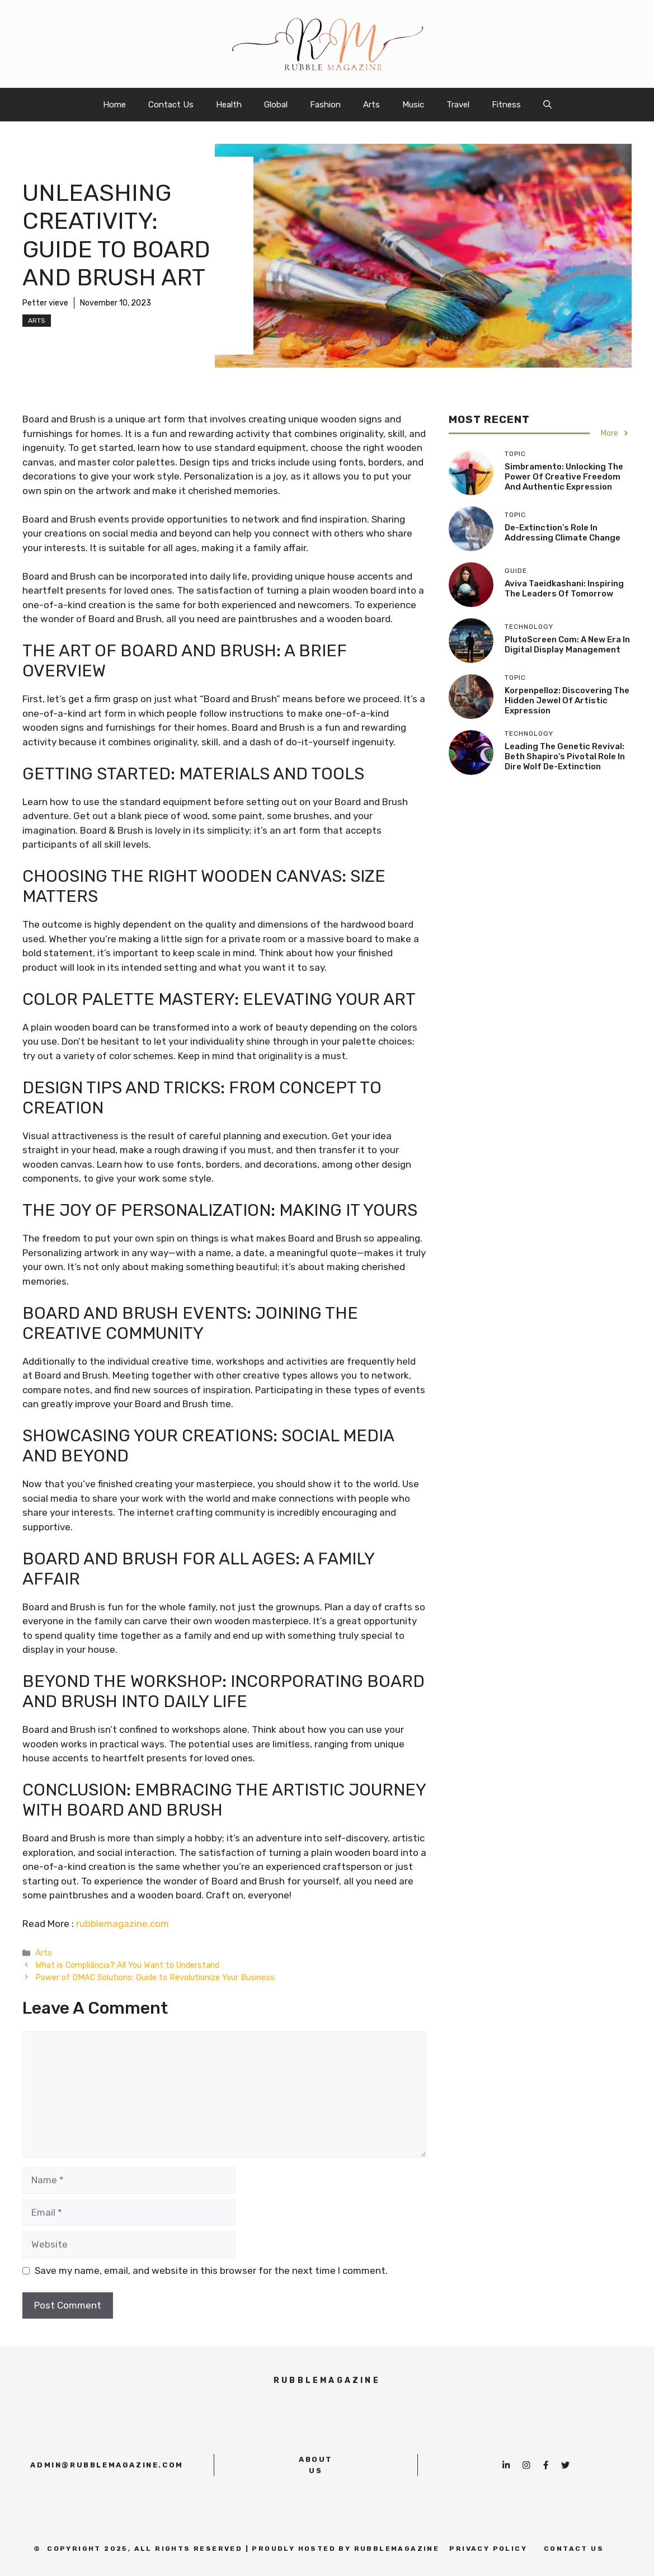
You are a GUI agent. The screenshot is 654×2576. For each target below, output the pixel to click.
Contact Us (171, 105)
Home (114, 105)
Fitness (506, 105)
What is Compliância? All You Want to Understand (127, 1965)
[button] (547, 104)
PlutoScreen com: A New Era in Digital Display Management (567, 644)
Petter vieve (45, 303)
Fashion (325, 105)
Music (413, 105)
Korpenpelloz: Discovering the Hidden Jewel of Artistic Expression (567, 700)
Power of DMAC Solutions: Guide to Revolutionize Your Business (155, 1977)
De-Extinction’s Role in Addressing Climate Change (562, 533)
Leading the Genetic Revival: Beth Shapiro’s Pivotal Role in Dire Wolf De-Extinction (565, 756)
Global (276, 105)
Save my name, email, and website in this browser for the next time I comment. (211, 2270)
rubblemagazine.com (122, 1923)
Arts (371, 105)
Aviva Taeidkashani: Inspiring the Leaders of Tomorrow (564, 589)
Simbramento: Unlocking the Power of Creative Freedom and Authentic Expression (564, 477)
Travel (457, 105)
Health (229, 105)
